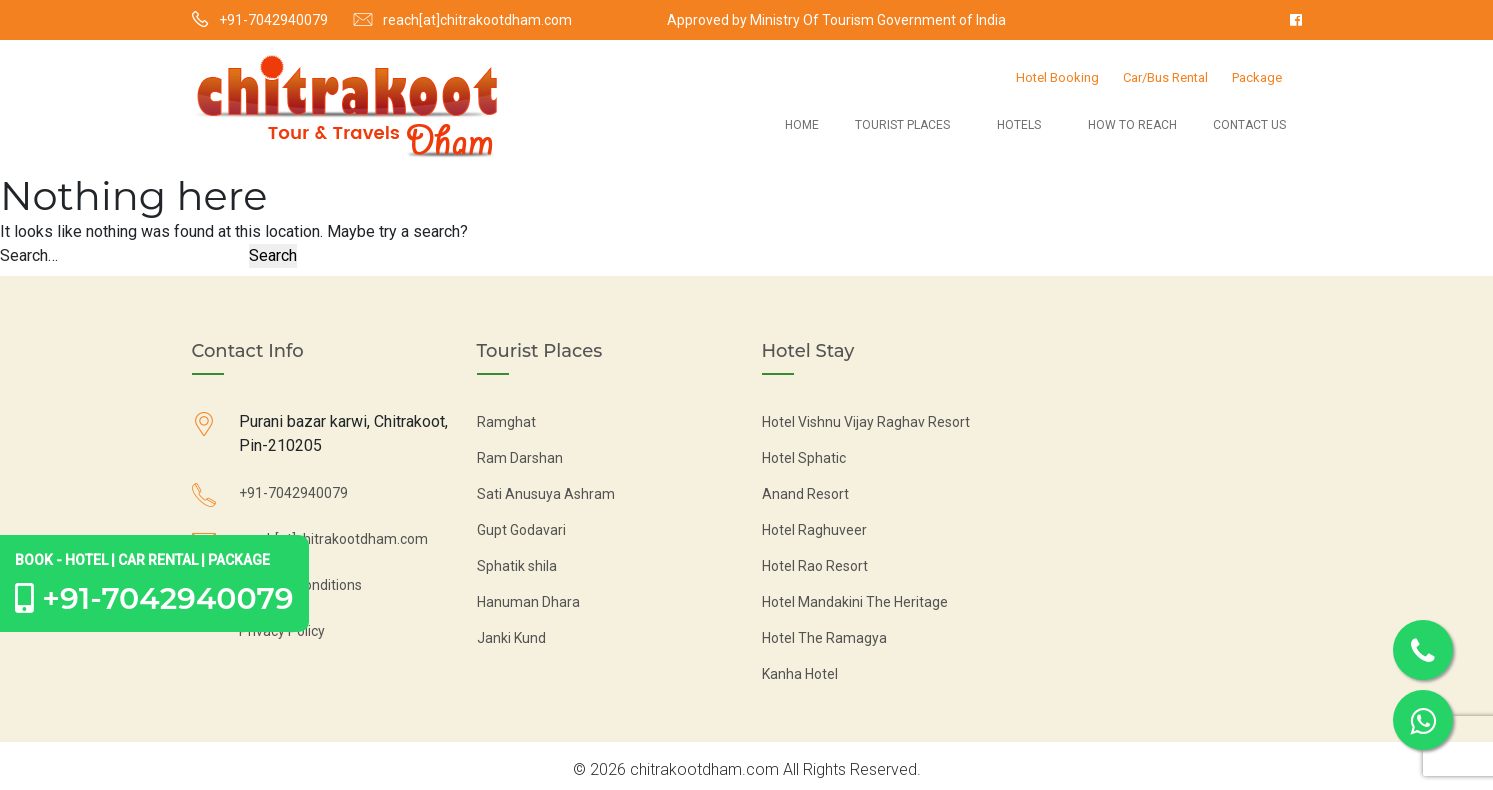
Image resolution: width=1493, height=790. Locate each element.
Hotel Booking (1057, 77)
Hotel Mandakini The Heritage (855, 602)
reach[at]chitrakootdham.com (477, 20)
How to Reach (1132, 125)
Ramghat (506, 422)
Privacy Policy (282, 631)
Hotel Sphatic (804, 458)
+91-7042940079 (273, 20)
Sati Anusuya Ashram (546, 494)
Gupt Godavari (521, 530)
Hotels (1019, 125)
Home (802, 125)
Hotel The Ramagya (824, 638)
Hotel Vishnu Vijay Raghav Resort (866, 422)
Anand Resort (805, 494)
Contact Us (1249, 125)
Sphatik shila (517, 566)
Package (1257, 77)
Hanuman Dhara (528, 602)
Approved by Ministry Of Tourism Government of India (836, 20)
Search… (29, 255)
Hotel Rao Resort (815, 566)
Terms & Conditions (300, 585)
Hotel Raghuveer (814, 530)
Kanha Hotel (800, 674)
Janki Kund (511, 638)
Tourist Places (902, 125)
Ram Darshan (520, 458)
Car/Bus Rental (1165, 77)
